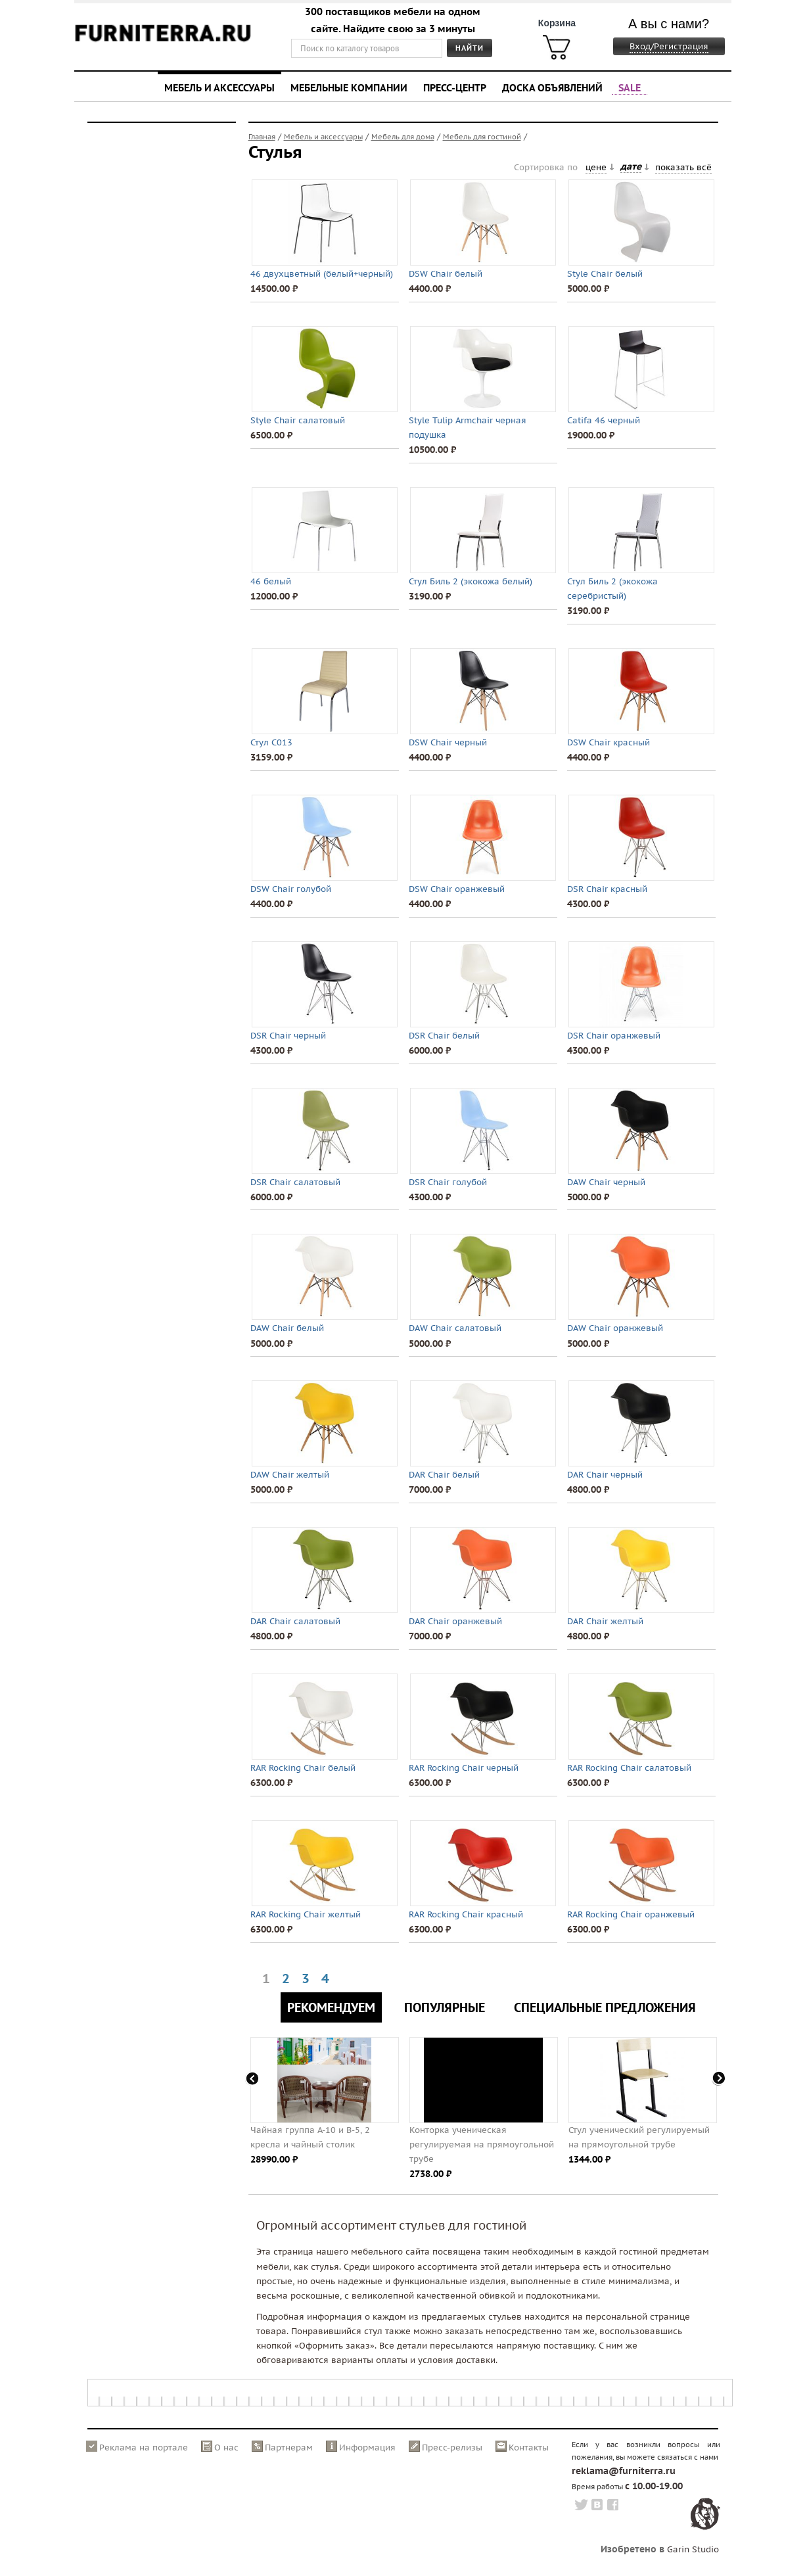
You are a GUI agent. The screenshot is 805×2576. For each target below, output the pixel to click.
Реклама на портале (143, 2447)
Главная (261, 136)
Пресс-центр (454, 87)
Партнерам (289, 2447)
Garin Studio (693, 2549)
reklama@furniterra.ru (624, 2471)
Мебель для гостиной (482, 136)
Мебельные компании (348, 87)
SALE (629, 87)
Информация (367, 2447)
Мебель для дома (402, 136)
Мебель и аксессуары (219, 87)
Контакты (529, 2447)
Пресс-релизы (452, 2447)
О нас (226, 2447)
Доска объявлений (552, 87)
